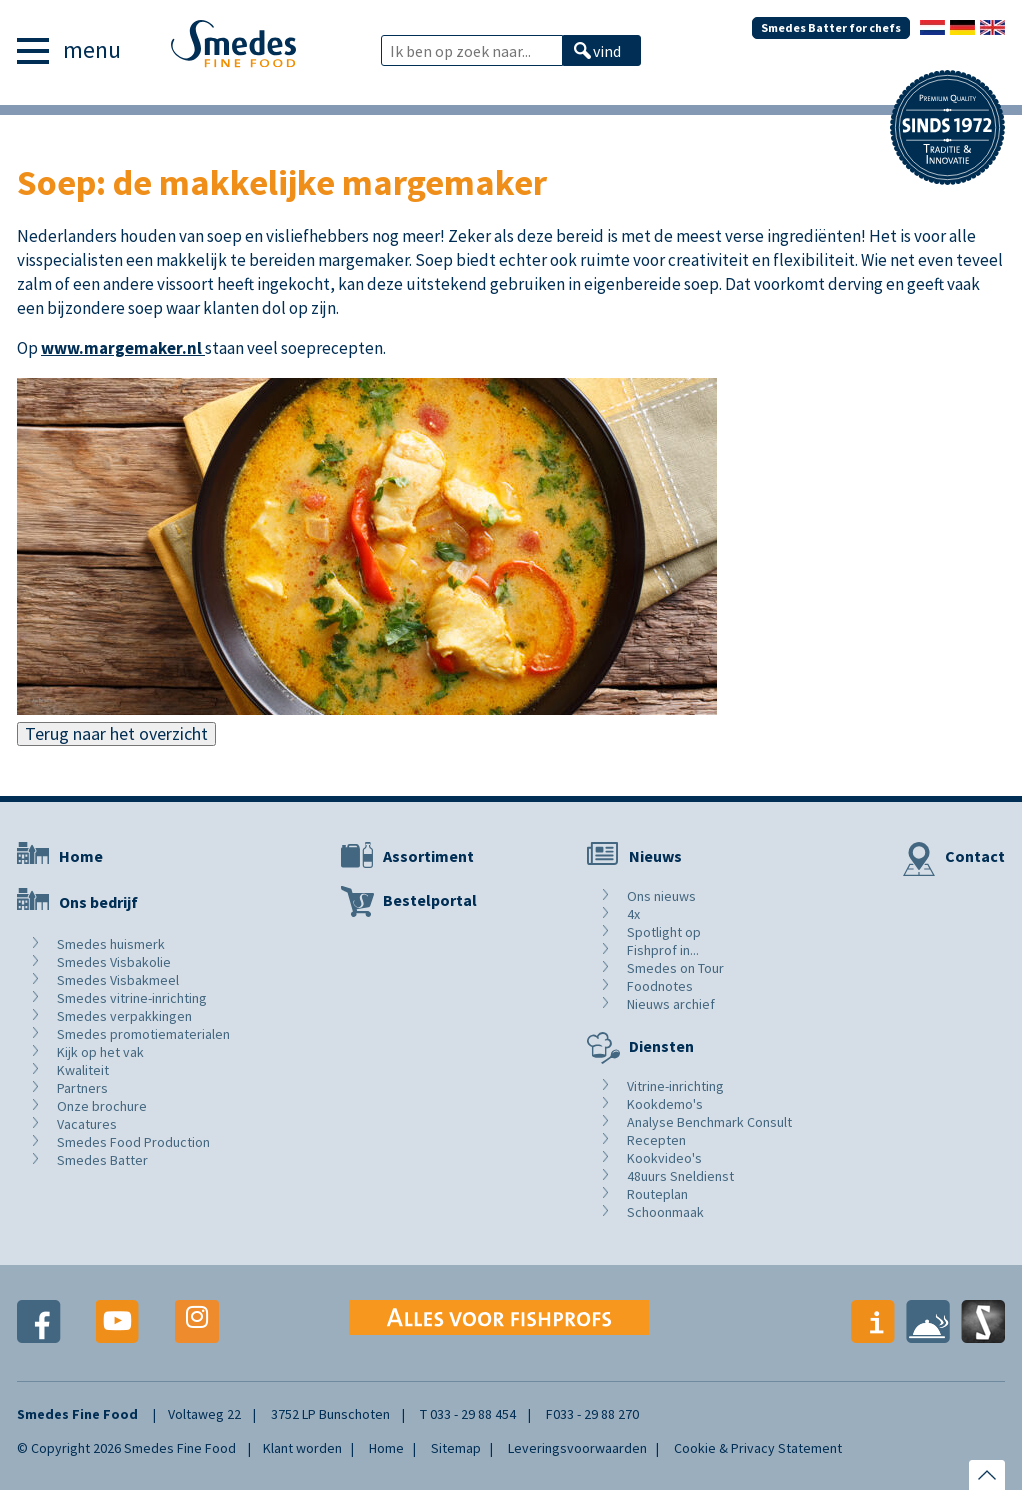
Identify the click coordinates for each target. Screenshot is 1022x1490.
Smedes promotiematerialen (143, 1034)
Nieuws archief (671, 1004)
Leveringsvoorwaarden (577, 1448)
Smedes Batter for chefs (831, 27)
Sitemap (456, 1448)
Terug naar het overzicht (116, 733)
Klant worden (302, 1448)
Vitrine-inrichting (675, 1086)
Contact (975, 856)
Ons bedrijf (98, 902)
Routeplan (657, 1194)
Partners (82, 1088)
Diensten (661, 1046)
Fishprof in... (663, 950)
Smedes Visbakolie (114, 962)
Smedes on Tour (675, 968)
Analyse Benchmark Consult (709, 1122)
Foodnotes (660, 986)
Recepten (656, 1140)
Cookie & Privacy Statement (758, 1448)
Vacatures (87, 1124)
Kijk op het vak (100, 1052)
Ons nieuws (661, 896)
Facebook (39, 1321)
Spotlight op (664, 932)
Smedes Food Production (133, 1142)
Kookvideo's (664, 1158)
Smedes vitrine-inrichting (132, 998)
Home (81, 856)
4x (633, 914)
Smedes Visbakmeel (118, 980)
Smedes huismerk (111, 944)
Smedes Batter (102, 1160)
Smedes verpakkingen (124, 1016)
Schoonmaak (665, 1212)
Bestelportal (430, 900)
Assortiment (428, 856)
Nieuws (655, 856)
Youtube (118, 1321)
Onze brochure (102, 1106)
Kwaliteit (83, 1070)
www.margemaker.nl (123, 348)
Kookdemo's (665, 1104)
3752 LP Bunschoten (330, 1414)
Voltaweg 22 (204, 1414)
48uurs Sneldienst (680, 1176)
